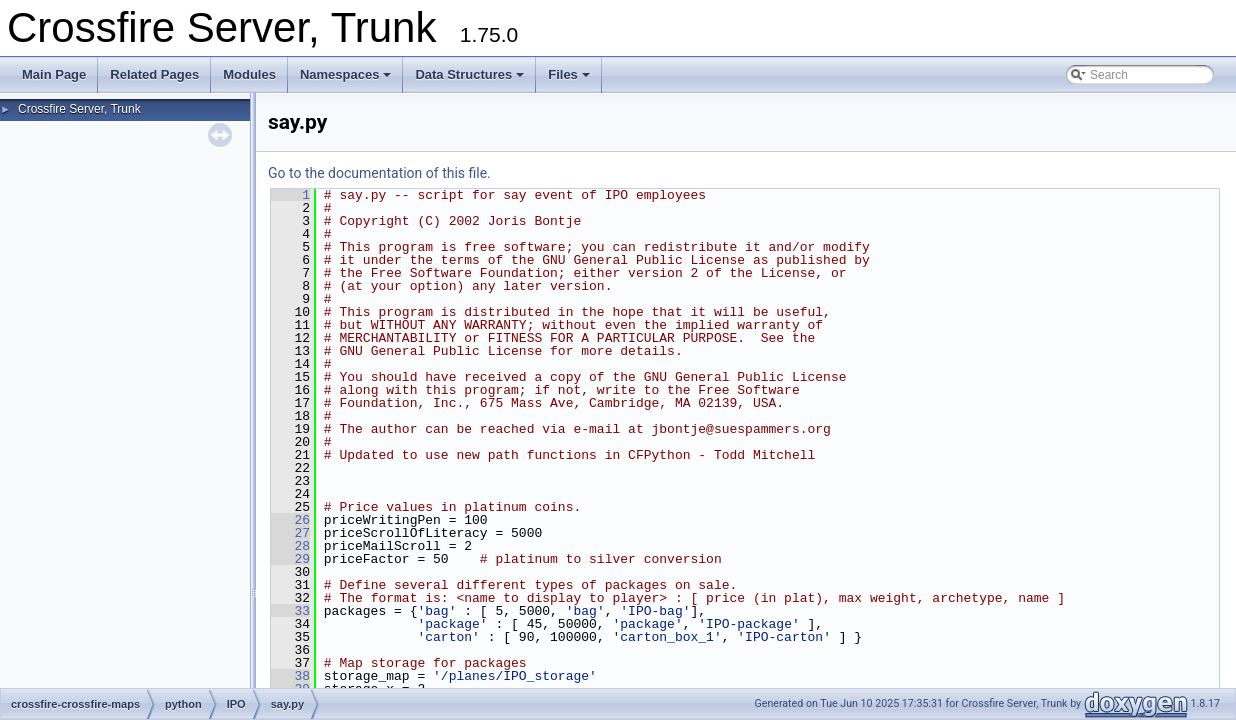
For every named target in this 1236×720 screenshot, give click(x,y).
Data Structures (469, 74)
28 (290, 546)
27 (290, 533)
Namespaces (346, 74)
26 (290, 520)
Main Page (54, 74)
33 (290, 611)
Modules (249, 74)
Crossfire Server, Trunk (79, 109)
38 (290, 676)
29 (290, 559)
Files (569, 74)
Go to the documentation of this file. (379, 173)
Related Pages (154, 74)
